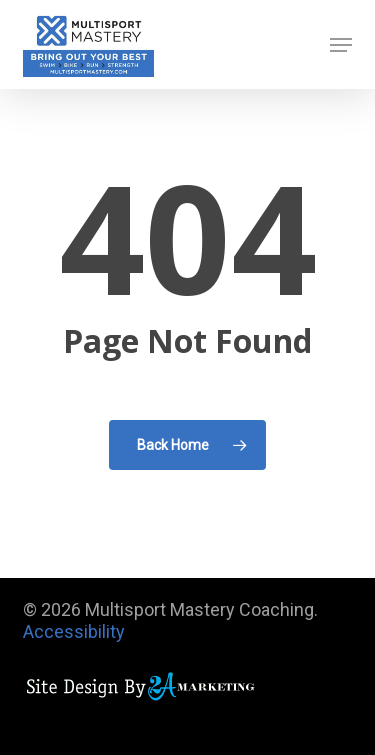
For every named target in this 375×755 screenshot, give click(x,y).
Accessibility (74, 631)
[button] (341, 45)
